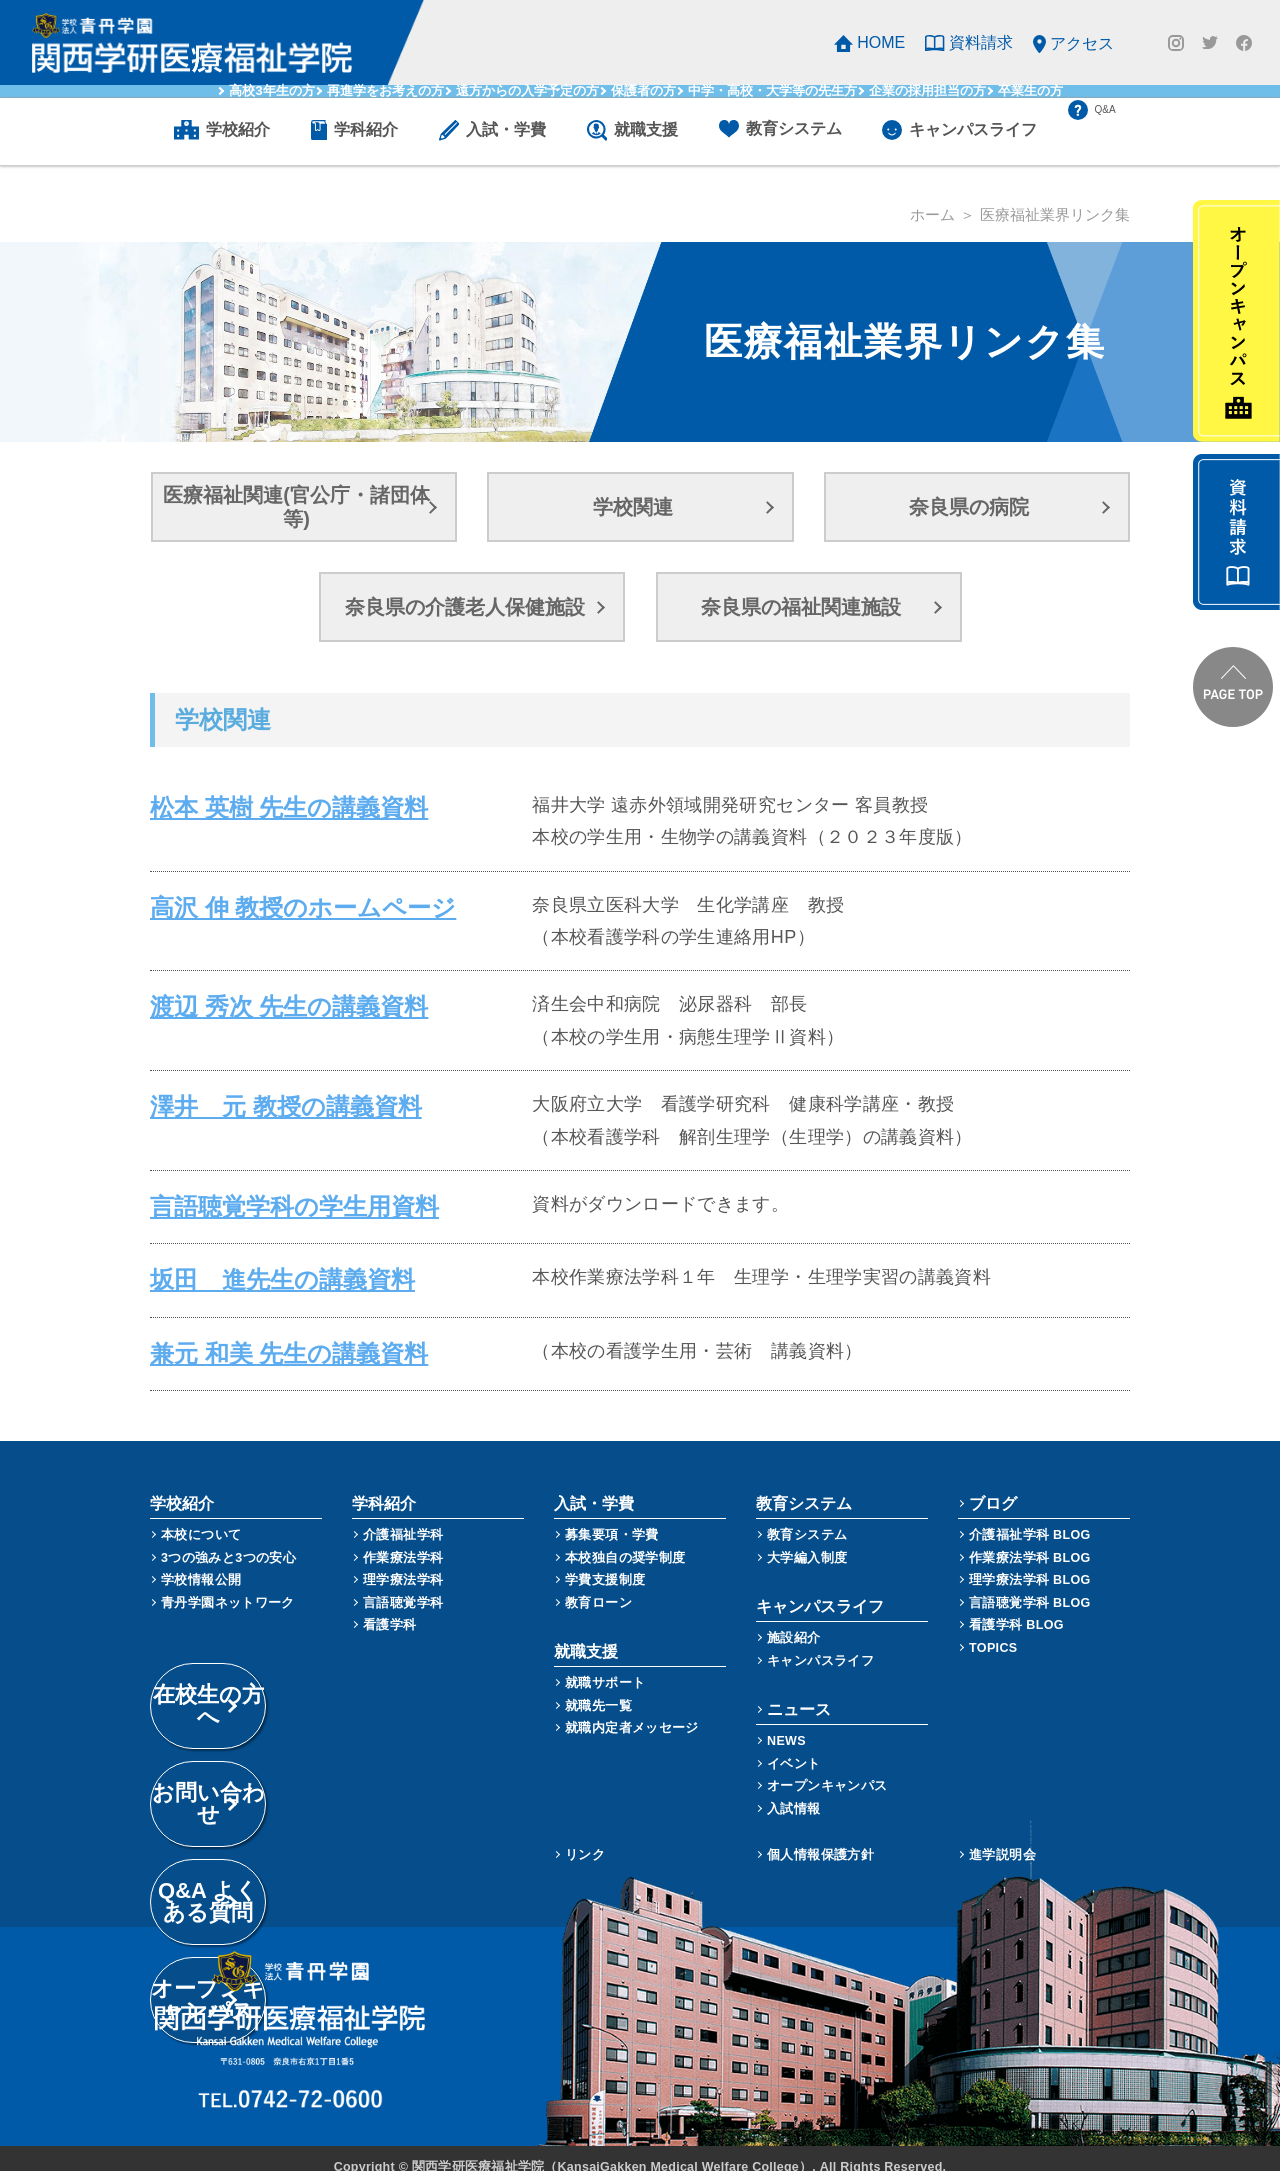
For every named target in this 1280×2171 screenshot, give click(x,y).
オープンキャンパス (827, 1768)
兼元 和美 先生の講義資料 (254, 1337)
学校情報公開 (201, 1562)
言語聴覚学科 (403, 1585)
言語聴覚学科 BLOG (1030, 1585)
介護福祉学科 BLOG (1030, 1517)
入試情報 (794, 1791)
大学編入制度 (807, 1540)
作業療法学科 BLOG (1030, 1540)
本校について (201, 1517)
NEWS (786, 1723)
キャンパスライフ (820, 1643)
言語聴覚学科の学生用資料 (258, 1202)
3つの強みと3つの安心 (228, 1540)
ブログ (993, 1486)
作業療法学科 (403, 1540)
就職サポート (605, 1665)
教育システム (807, 1517)
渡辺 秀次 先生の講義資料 (254, 1002)
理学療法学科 (403, 1562)
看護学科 (390, 1607)
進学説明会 (1002, 1837)
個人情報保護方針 (820, 1837)
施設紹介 (794, 1620)
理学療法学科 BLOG (1030, 1562)
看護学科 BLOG (1016, 1607)
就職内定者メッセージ (632, 1710)
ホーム (932, 214)
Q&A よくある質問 (290, 1769)
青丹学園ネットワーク (228, 1585)
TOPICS (993, 1630)
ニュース (799, 1692)
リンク (585, 1837)
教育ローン (598, 1585)
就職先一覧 (598, 1688)
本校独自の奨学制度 (625, 1540)
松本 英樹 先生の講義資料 (254, 803)
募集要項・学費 (612, 1517)
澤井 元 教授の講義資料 (251, 1102)
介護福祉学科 (403, 1517)
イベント (794, 1746)
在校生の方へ (290, 1665)
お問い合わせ (290, 1717)
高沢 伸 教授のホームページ (263, 903)
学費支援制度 (605, 1562)
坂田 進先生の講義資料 (249, 1269)
